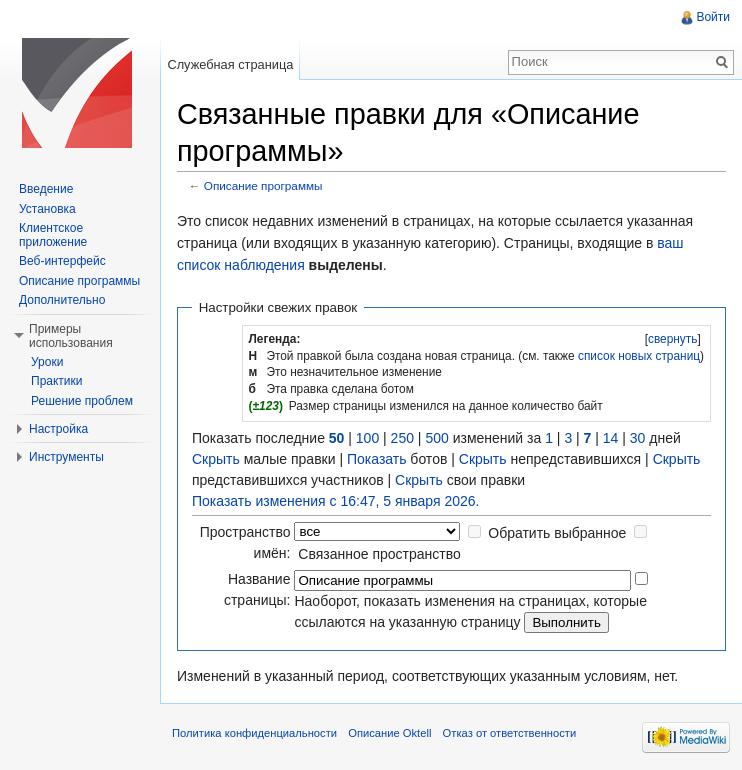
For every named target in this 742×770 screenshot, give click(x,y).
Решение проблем (82, 401)
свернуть (673, 339)
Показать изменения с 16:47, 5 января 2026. (336, 501)
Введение (46, 189)
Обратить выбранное (557, 533)
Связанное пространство (379, 554)
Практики (57, 381)
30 (638, 438)
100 (367, 438)
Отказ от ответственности (510, 733)
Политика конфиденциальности (254, 733)
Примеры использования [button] (71, 336)
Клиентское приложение (53, 235)
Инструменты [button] (66, 457)
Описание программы (263, 185)
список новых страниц (639, 356)
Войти (713, 17)
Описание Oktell (389, 733)
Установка (47, 209)
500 (436, 438)
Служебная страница (230, 64)
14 (611, 438)
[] (672, 339)
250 (402, 438)
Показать (377, 459)
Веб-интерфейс (62, 261)
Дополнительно (62, 300)
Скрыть (216, 459)
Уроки (47, 362)
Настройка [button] (58, 429)
